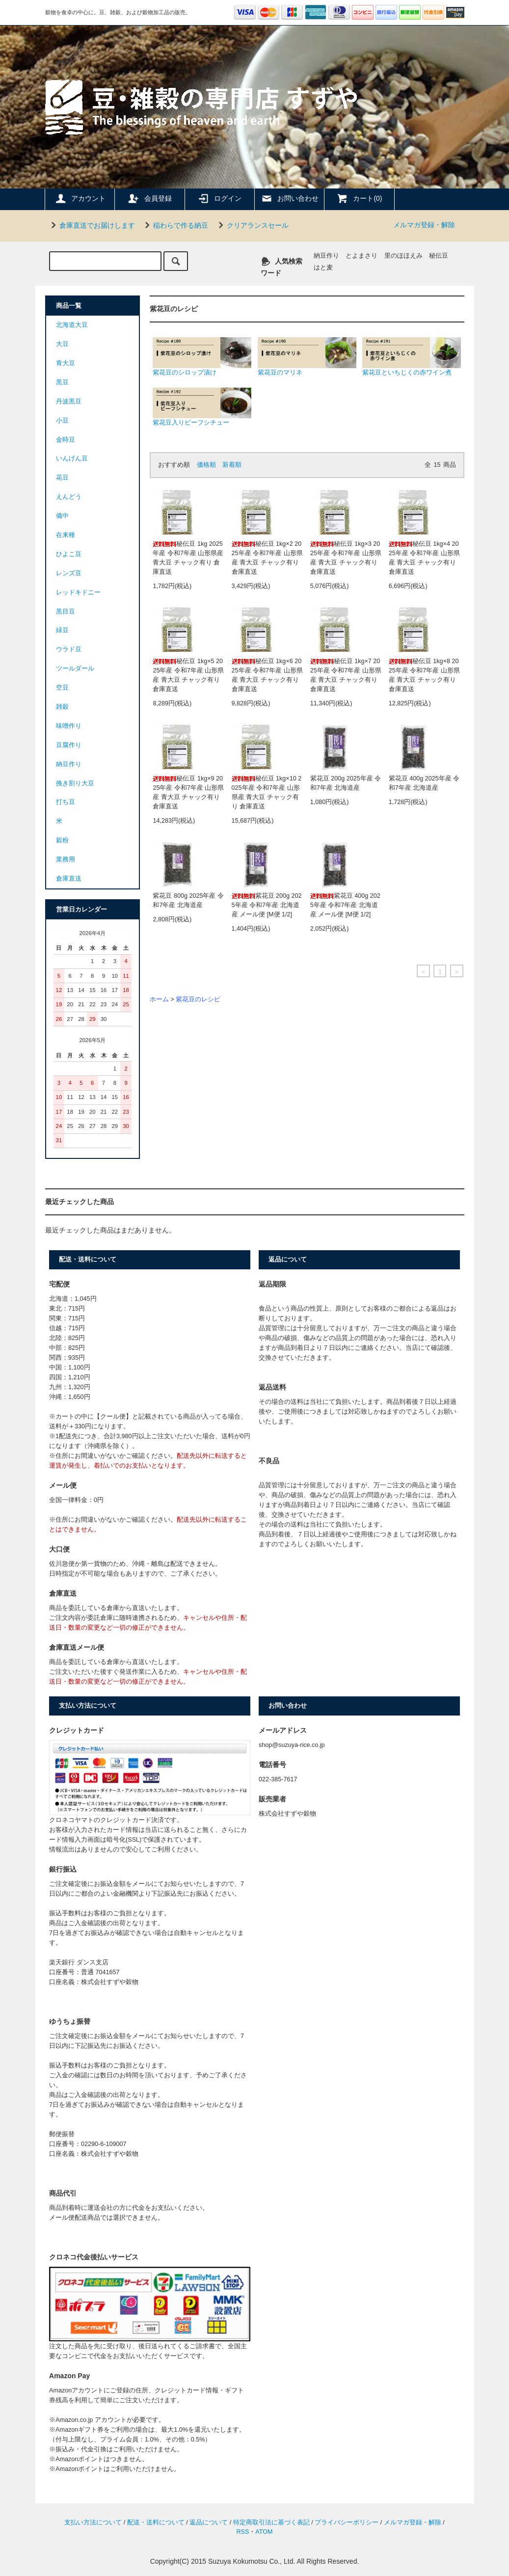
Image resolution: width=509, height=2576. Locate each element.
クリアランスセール (252, 225)
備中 (62, 515)
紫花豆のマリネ (307, 356)
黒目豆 (65, 611)
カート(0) (359, 198)
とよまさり (361, 255)
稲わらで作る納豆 (174, 225)
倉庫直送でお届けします (91, 225)
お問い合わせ (290, 198)
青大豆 (65, 363)
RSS (242, 2531)
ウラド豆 (68, 649)
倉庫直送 (68, 878)
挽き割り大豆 (75, 783)
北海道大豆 (72, 325)
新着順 (231, 464)
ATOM (263, 2531)
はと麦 (323, 267)
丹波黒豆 (68, 401)
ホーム (159, 999)
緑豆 (62, 630)
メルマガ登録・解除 (424, 225)
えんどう (68, 496)
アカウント (80, 198)
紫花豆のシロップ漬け (202, 356)
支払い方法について (93, 2522)
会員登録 (150, 198)
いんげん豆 (72, 458)
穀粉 (62, 840)
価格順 (206, 464)
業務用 (65, 859)
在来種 (65, 535)
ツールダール (75, 668)
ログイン (219, 198)
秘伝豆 (438, 255)
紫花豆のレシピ (198, 999)
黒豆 (62, 382)
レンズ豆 (68, 573)
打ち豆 (65, 802)
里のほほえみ (403, 255)
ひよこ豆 (68, 554)
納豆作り (326, 255)
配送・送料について (156, 2522)
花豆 (62, 477)
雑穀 (62, 706)
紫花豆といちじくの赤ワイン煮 (411, 356)
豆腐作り (68, 745)
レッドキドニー (78, 592)
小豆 (62, 420)
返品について (208, 2522)
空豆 (62, 687)
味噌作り (68, 726)
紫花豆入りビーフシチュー (202, 406)
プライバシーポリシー (346, 2522)
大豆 (62, 344)
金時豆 (65, 439)
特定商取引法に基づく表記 (271, 2522)
